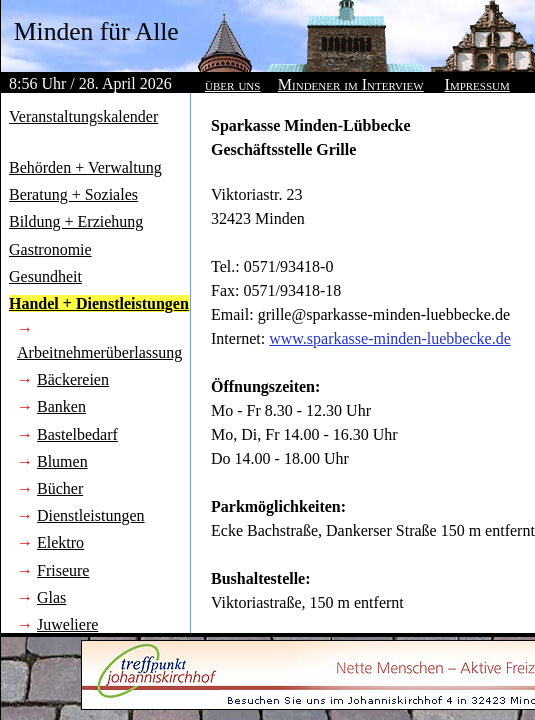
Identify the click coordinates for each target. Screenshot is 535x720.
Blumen (62, 461)
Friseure (63, 570)
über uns (232, 84)
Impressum (477, 84)
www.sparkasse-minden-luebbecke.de (390, 338)
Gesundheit (45, 276)
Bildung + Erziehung (76, 221)
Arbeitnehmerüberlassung (99, 352)
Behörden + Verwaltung (85, 167)
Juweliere (67, 624)
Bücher (60, 488)
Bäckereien (73, 379)
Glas (51, 597)
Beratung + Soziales (73, 194)
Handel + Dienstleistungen (99, 303)
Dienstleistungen (91, 515)
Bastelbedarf (77, 434)
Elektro (60, 542)
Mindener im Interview (351, 84)
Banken (61, 406)
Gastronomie (50, 249)
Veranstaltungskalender (83, 116)
